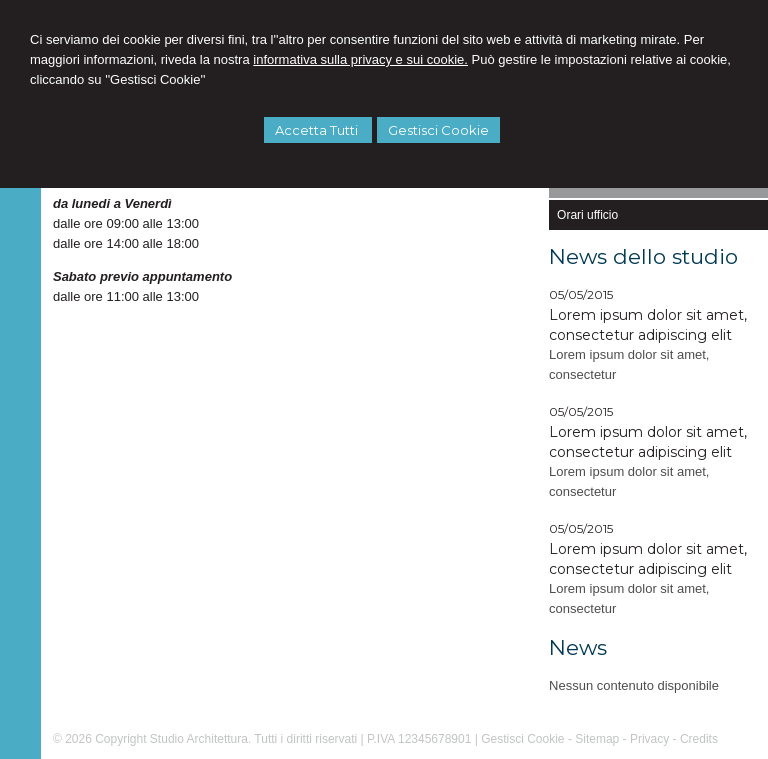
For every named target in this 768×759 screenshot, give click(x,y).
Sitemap (597, 739)
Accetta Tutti (318, 130)
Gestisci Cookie (438, 130)
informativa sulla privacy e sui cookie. (360, 59)
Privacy (649, 739)
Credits (699, 739)
